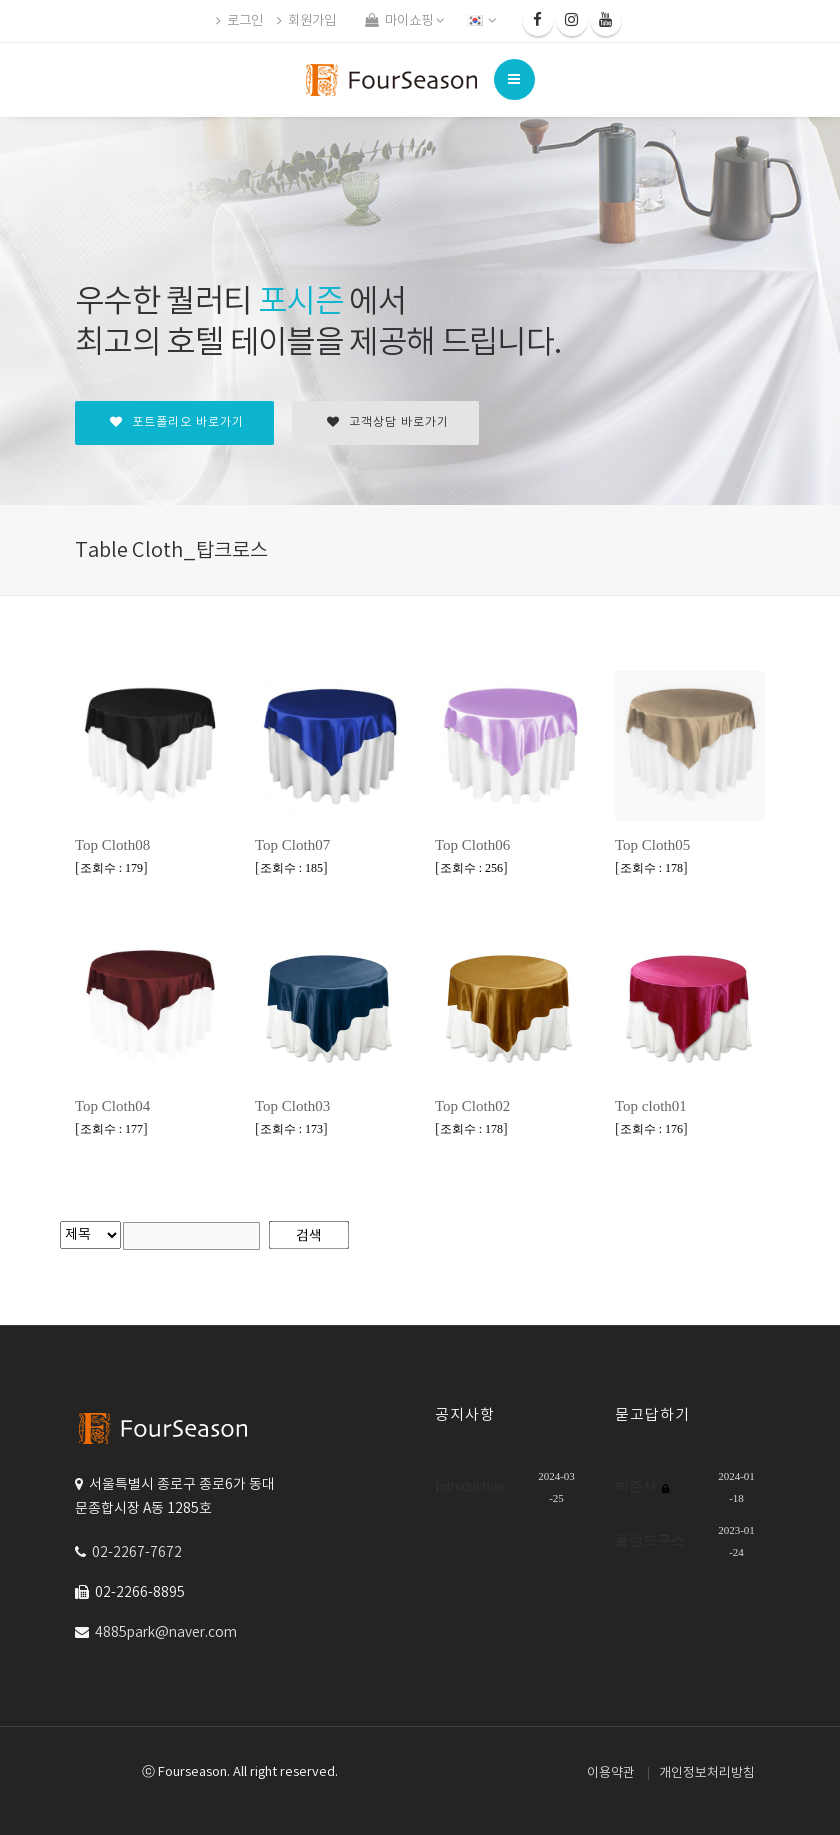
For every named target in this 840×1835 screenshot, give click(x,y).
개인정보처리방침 (707, 1773)
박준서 (638, 1486)
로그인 (239, 21)
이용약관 (611, 1773)
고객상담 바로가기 (388, 422)
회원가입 (306, 21)
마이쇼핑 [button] (405, 21)
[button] (483, 21)
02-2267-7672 (137, 1553)
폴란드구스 (650, 1540)
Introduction (469, 1486)
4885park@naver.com (166, 1633)
